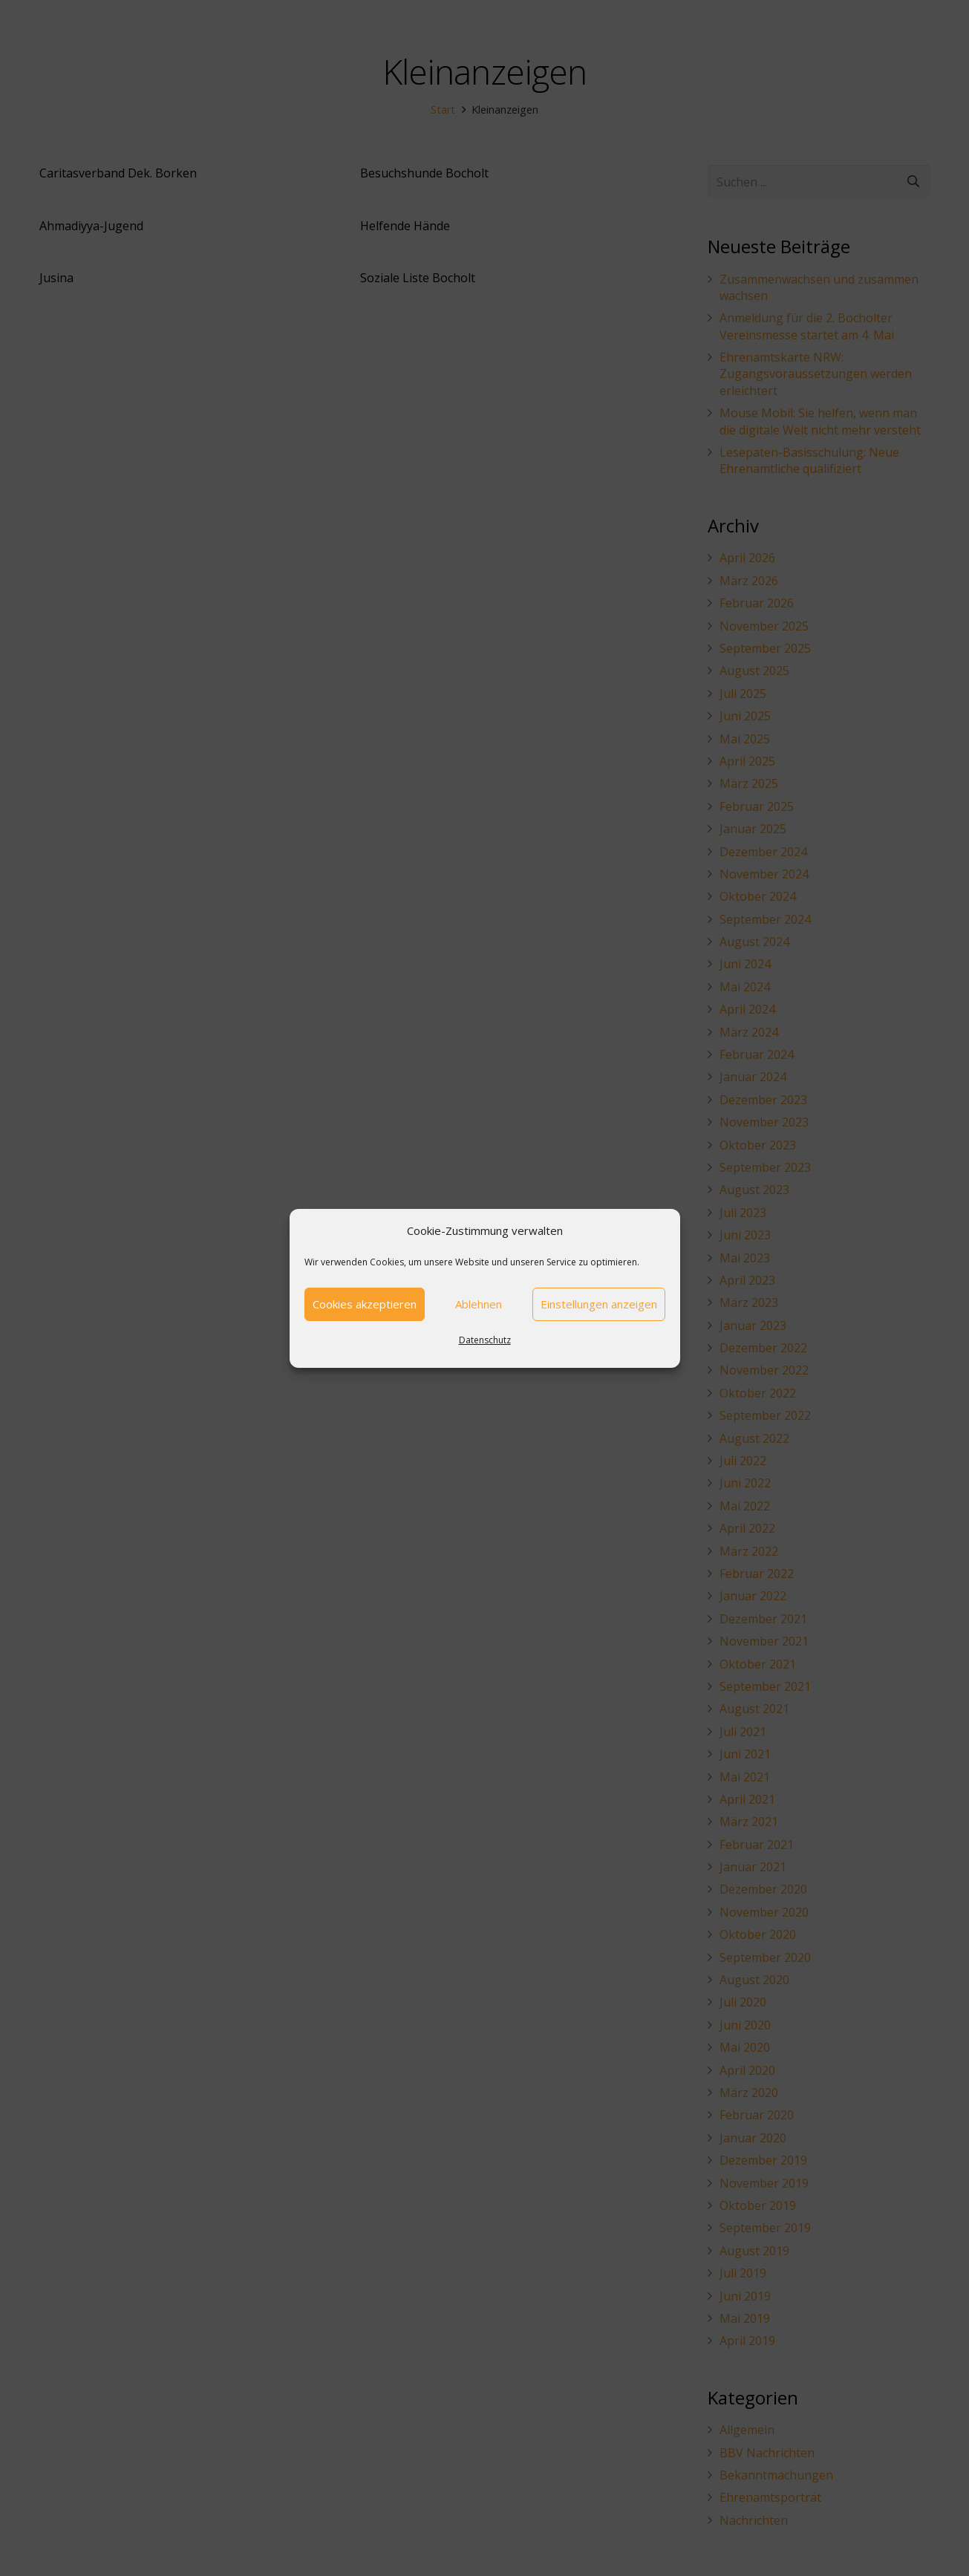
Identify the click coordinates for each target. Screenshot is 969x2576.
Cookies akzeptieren (365, 1304)
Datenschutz (485, 1340)
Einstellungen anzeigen (599, 1304)
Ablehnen (478, 1304)
